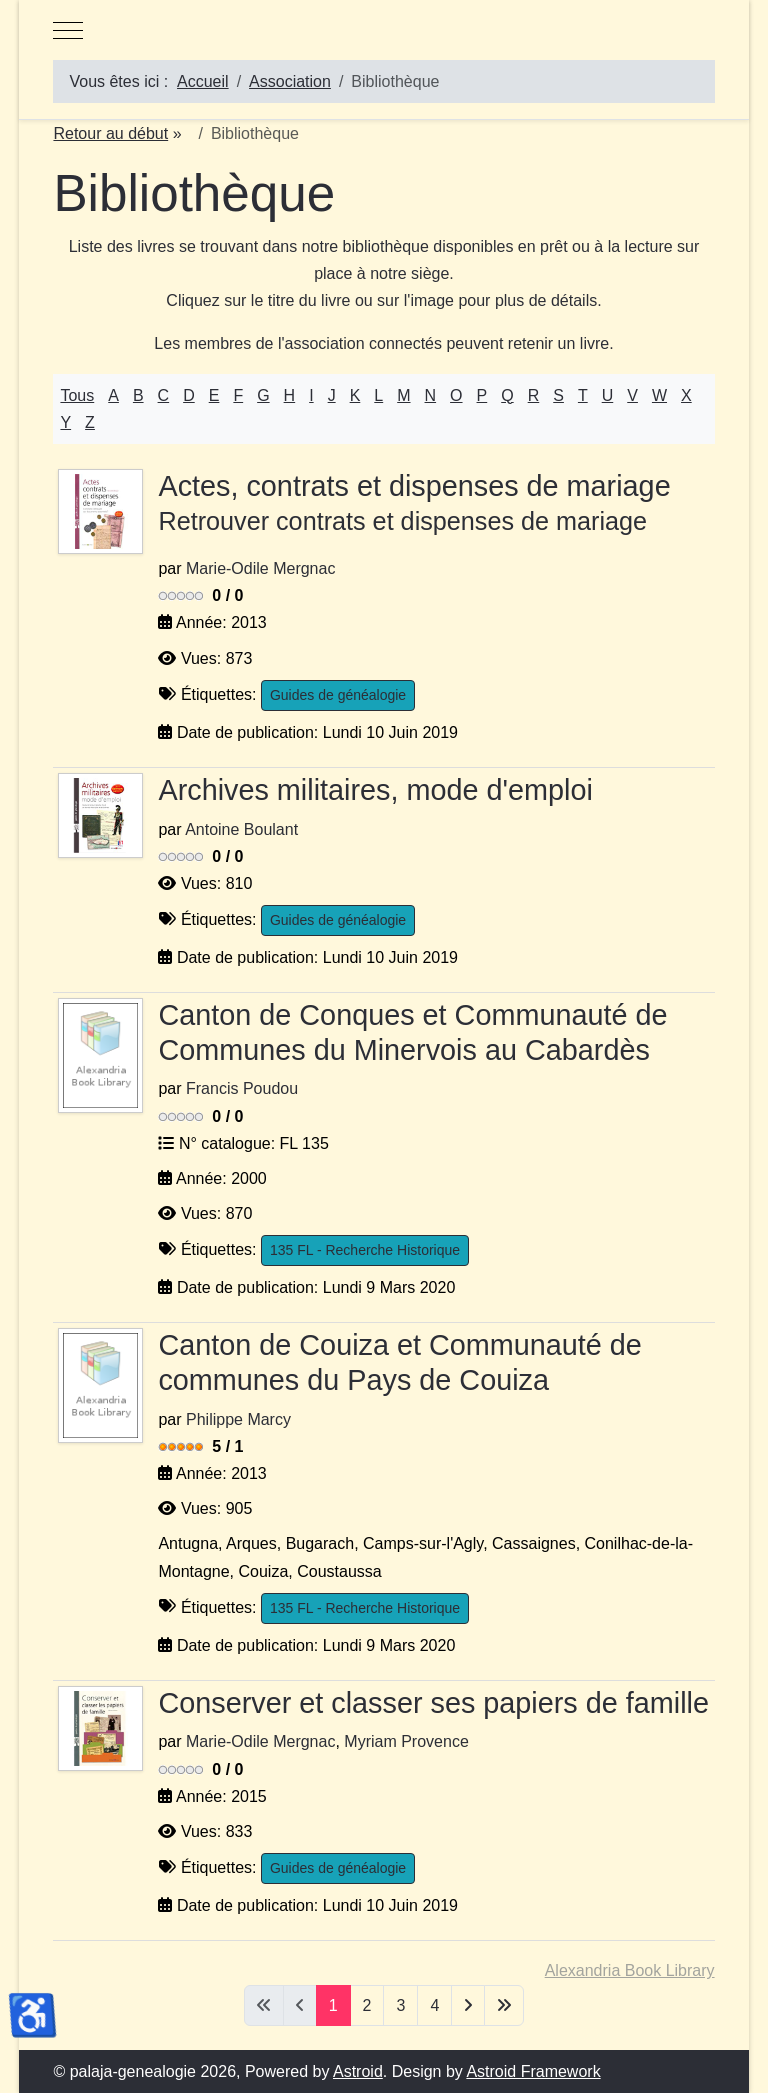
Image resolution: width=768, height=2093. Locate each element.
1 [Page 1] (333, 2005)
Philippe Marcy (238, 1419)
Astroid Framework (533, 2071)
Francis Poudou (242, 1088)
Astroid (358, 2071)
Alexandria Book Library (630, 1970)
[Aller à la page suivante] (468, 2005)
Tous (77, 395)
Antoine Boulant (241, 829)
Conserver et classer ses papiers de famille (433, 1703)
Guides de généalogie (338, 695)
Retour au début (110, 133)
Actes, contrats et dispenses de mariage (433, 504)
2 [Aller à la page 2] (367, 2005)
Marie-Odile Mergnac (260, 568)
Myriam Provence (406, 1741)
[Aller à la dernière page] (504, 2005)
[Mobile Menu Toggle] (68, 30)
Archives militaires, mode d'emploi (375, 790)
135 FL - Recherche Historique (365, 1250)
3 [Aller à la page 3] (400, 2005)
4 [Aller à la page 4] (434, 2005)
